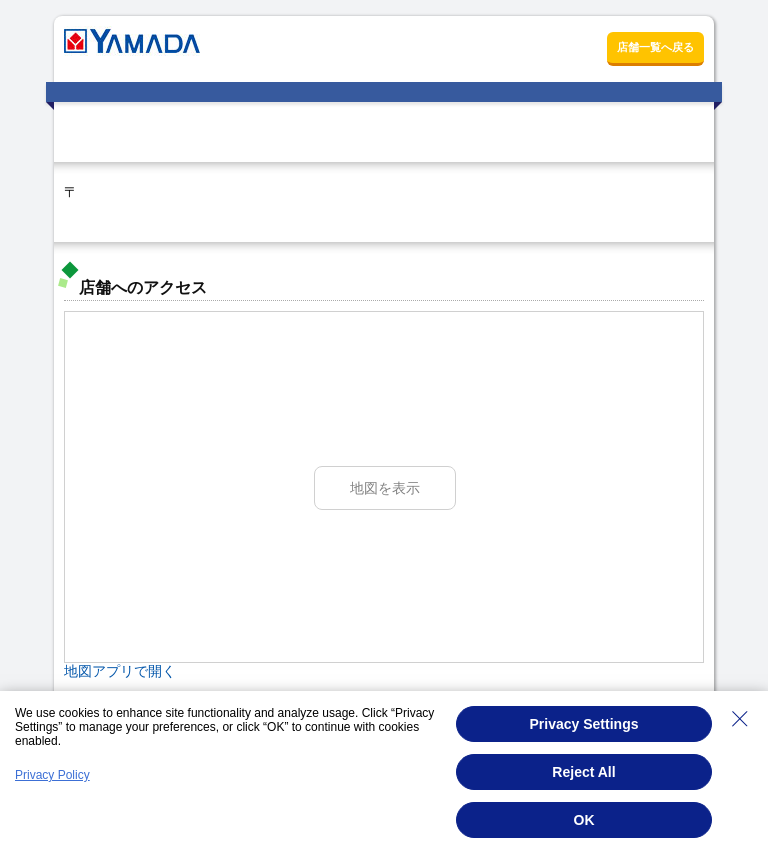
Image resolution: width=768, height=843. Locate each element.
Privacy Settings (584, 724)
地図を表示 (385, 488)
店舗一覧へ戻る (655, 47)
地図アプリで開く (120, 671)
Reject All (583, 772)
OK (584, 820)
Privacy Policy (52, 775)
